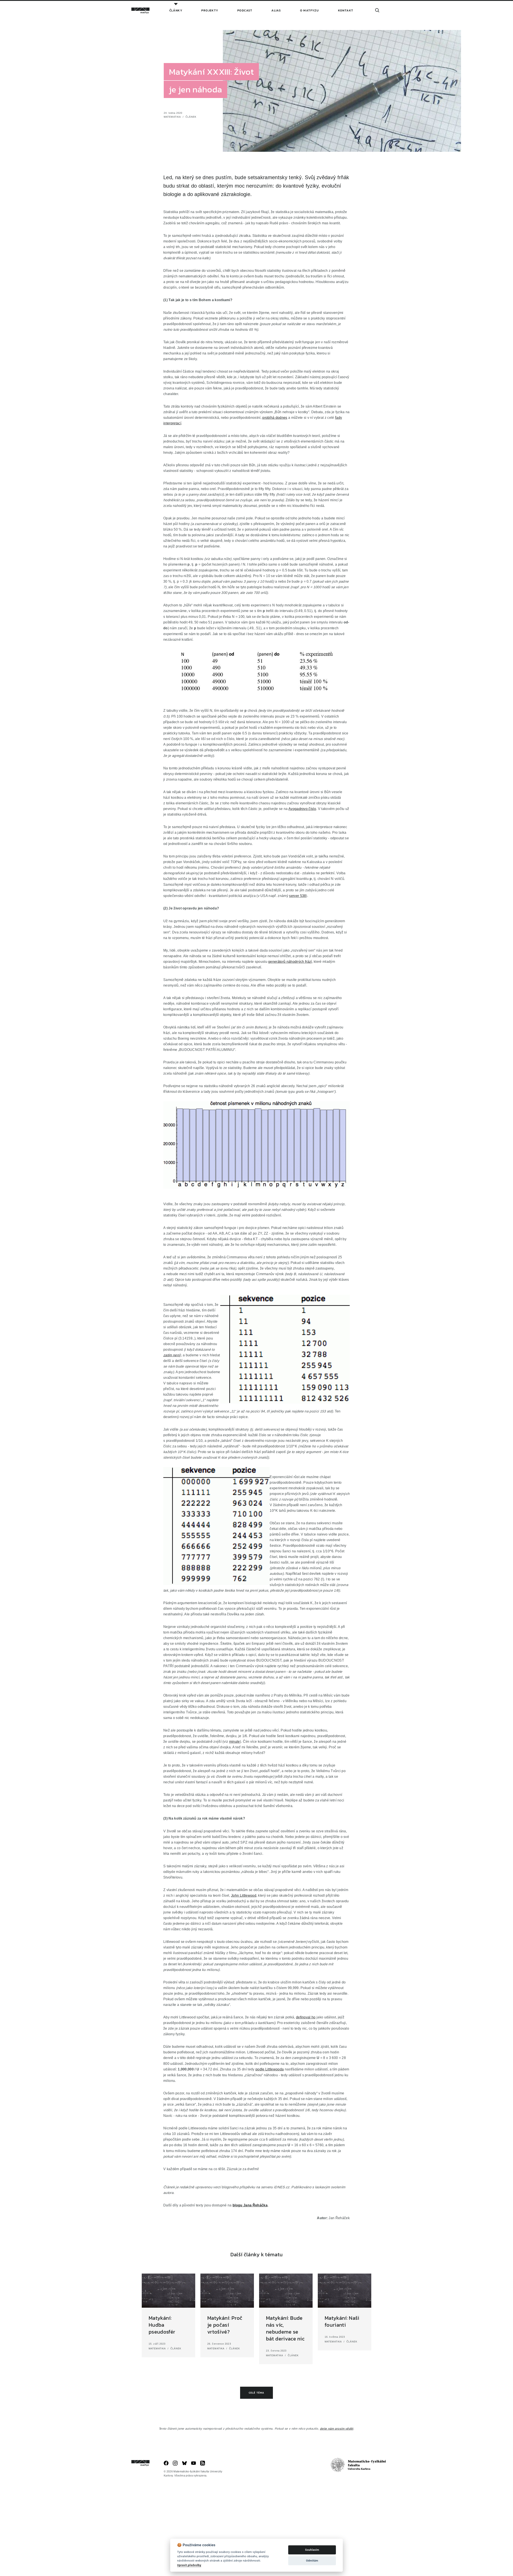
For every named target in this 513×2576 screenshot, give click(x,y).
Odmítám (312, 2560)
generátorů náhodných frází (290, 968)
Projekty (209, 10)
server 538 (297, 902)
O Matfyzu (309, 10)
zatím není (171, 1362)
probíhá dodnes (274, 424)
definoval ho (306, 2024)
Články (175, 10)
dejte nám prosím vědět (336, 2435)
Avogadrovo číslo (302, 815)
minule (234, 1748)
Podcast (244, 10)
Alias (276, 10)
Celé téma (256, 2399)
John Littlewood (243, 1902)
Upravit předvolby (189, 2565)
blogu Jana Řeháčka (250, 2212)
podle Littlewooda (269, 2076)
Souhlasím (312, 2549)
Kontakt (345, 10)
